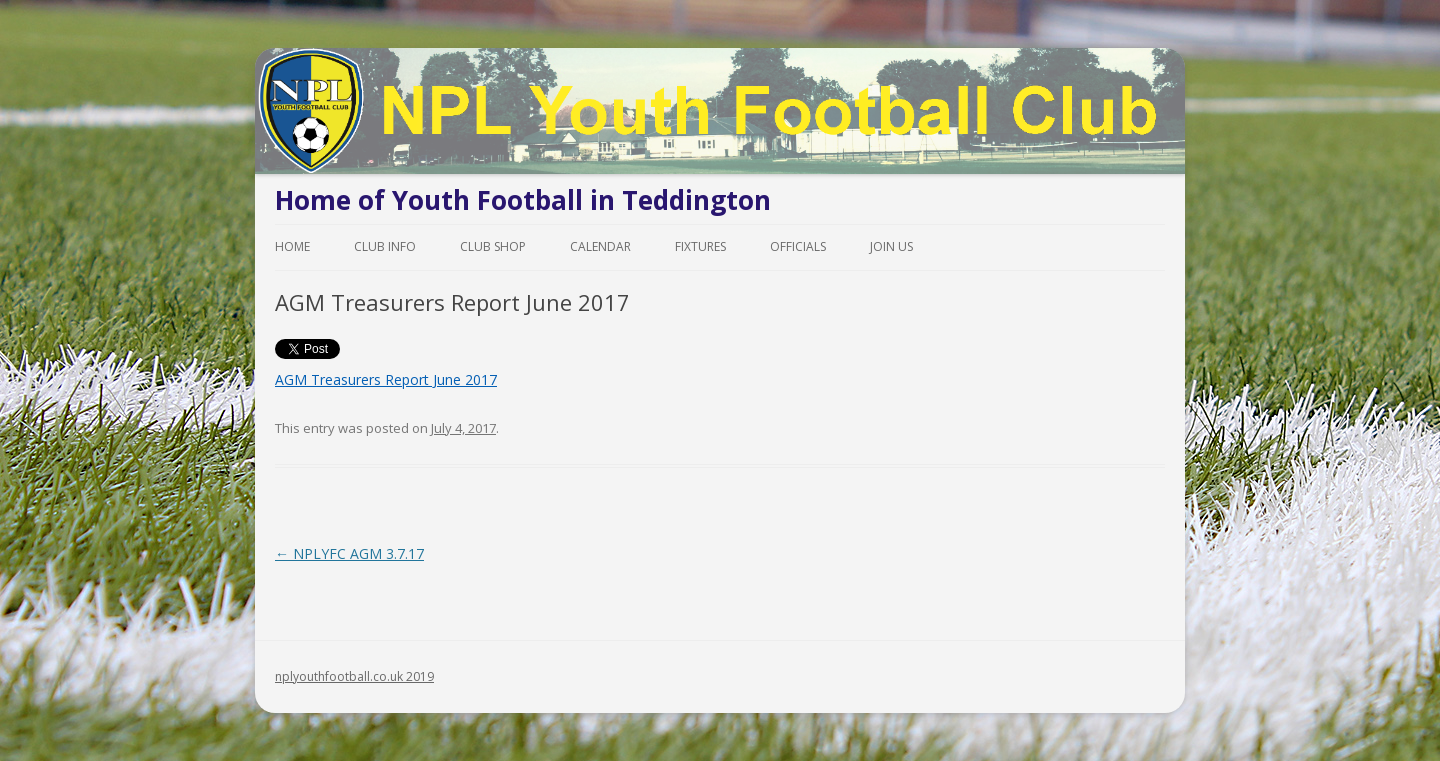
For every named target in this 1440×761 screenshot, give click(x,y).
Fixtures (700, 246)
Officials (798, 246)
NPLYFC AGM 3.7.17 (349, 553)
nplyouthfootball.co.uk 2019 (354, 676)
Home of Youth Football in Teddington (523, 200)
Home (292, 246)
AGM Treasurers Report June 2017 (386, 379)
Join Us (891, 246)
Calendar (600, 246)
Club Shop (493, 246)
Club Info (385, 246)
